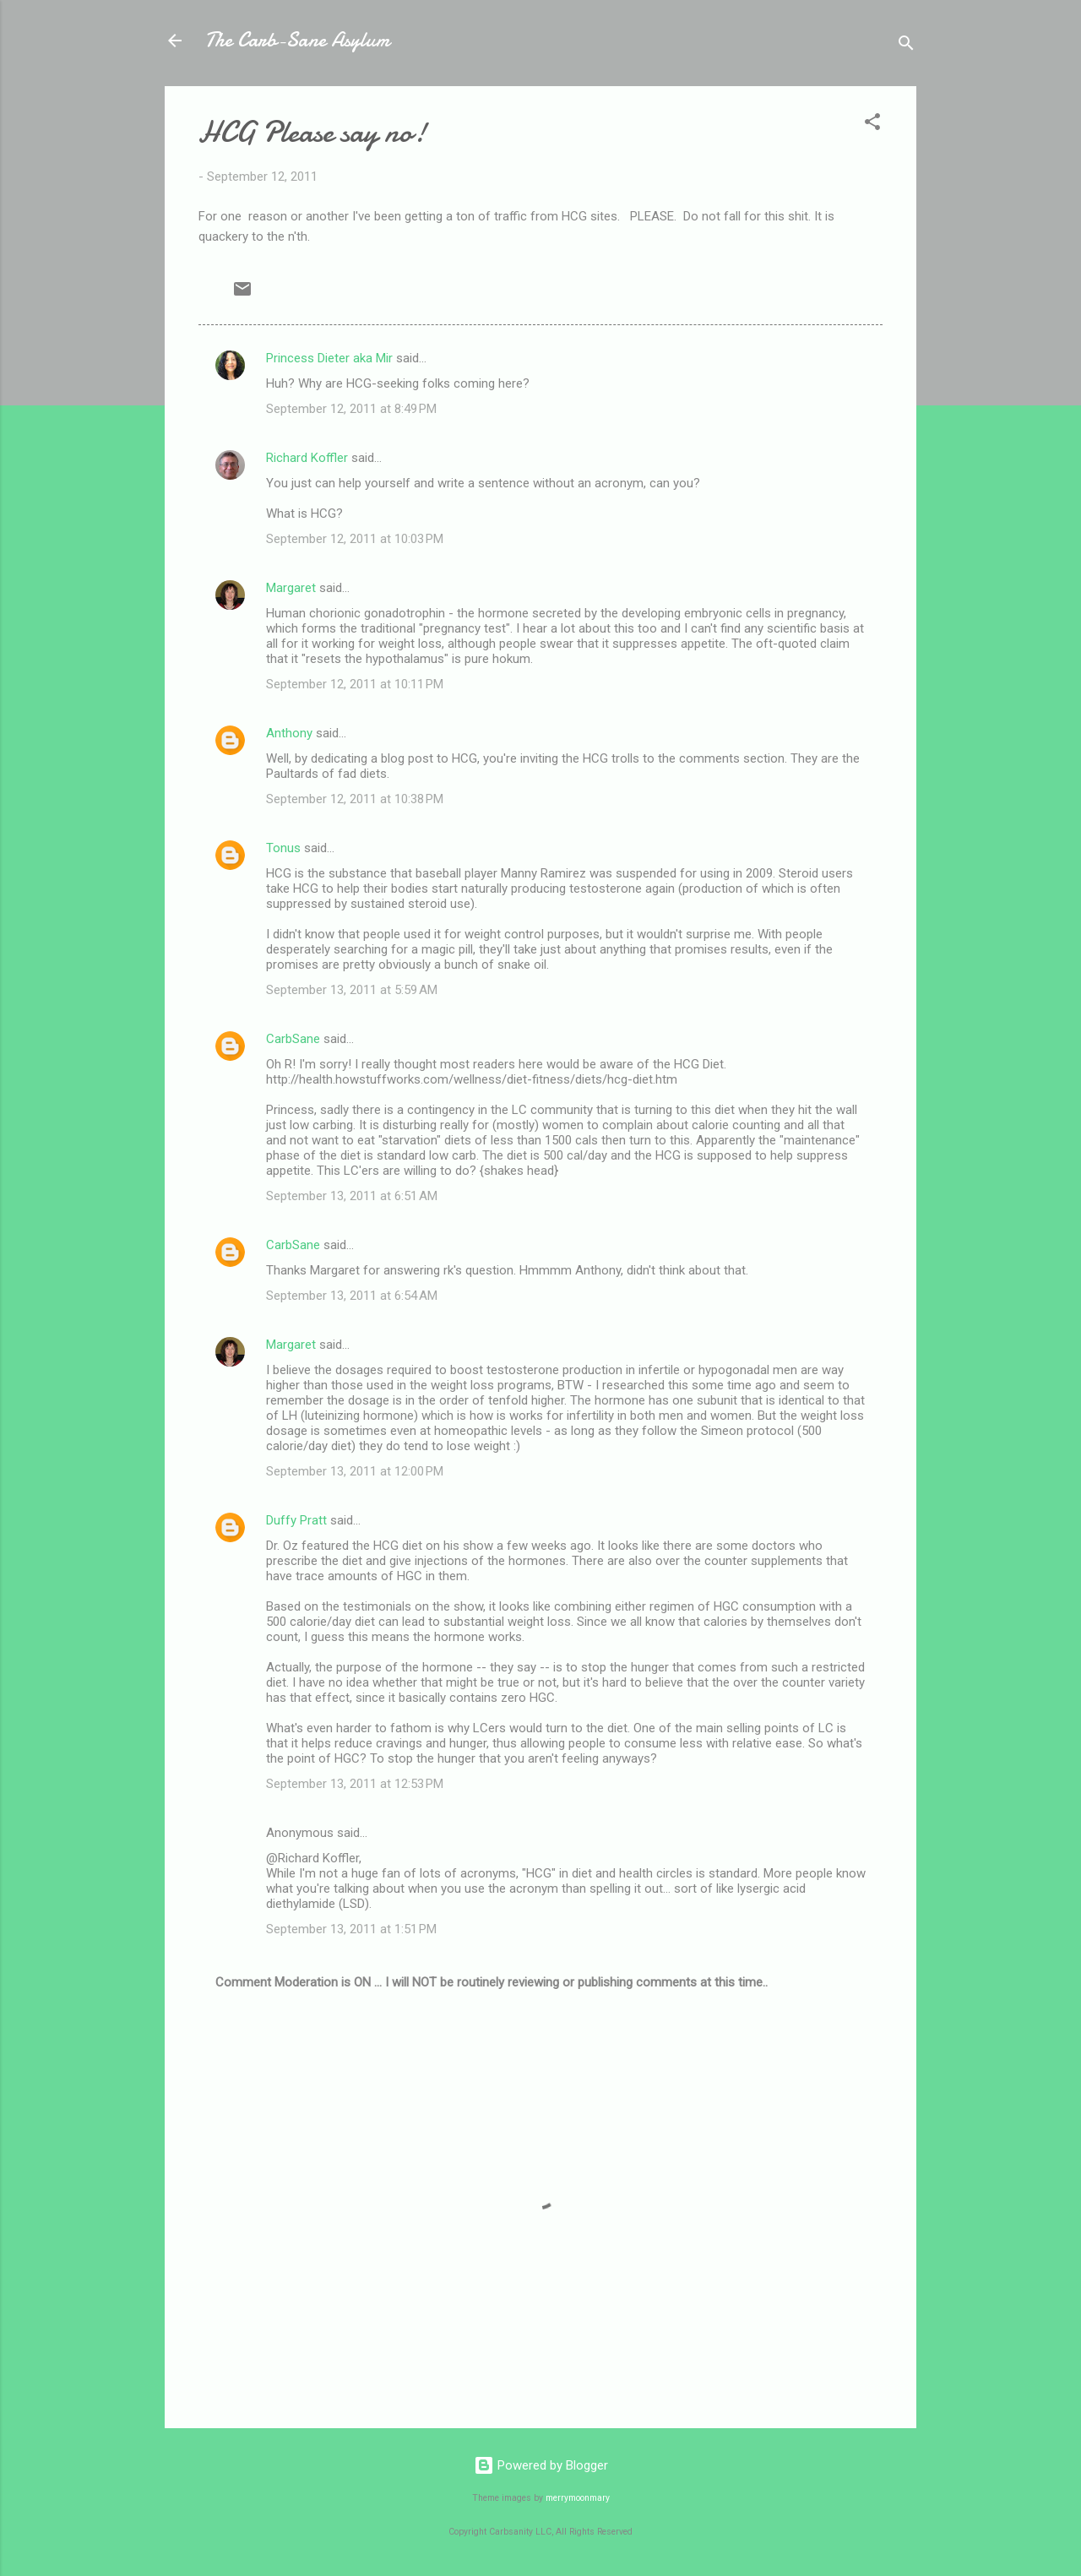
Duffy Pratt (296, 1520)
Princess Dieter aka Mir (329, 358)
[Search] (906, 46)
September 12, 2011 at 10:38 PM (354, 799)
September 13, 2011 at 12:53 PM (354, 1783)
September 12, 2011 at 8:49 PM (351, 408)
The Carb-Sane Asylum (297, 40)
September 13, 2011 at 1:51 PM (351, 1929)
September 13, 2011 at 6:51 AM (351, 1196)
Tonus (283, 848)
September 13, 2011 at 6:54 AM (351, 1295)
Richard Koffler (307, 457)
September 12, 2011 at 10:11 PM (354, 684)
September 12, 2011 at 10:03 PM (354, 538)
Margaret (291, 587)
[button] (872, 124)
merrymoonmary (578, 2497)
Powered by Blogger (541, 2465)
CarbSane (293, 1038)
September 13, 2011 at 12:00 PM (354, 1471)
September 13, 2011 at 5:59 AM (351, 989)
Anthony (289, 733)
